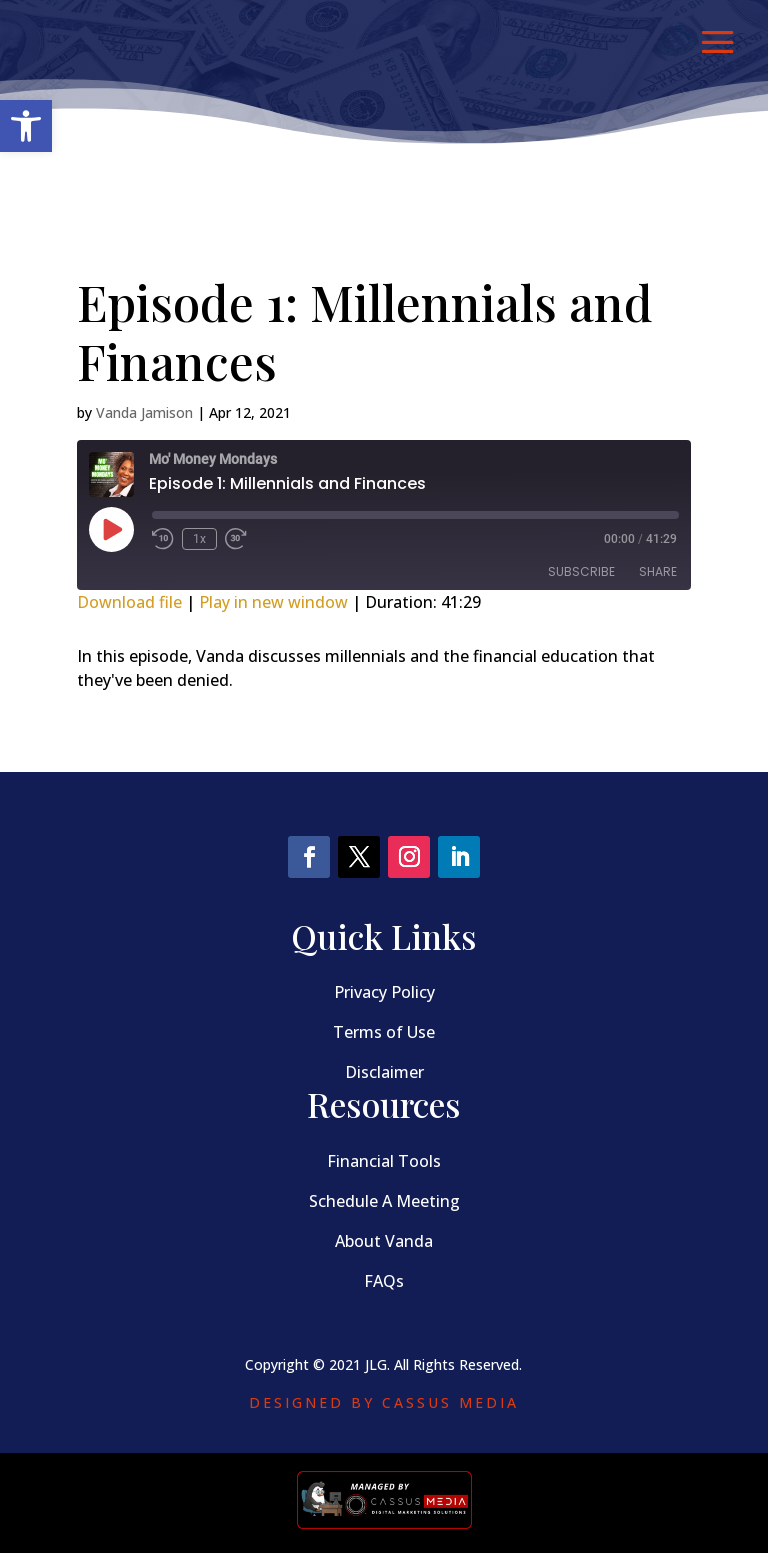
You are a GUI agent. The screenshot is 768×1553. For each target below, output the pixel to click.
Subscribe (581, 571)
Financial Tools (384, 1161)
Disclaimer (384, 1072)
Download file (129, 602)
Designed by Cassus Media (384, 1402)
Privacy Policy (384, 992)
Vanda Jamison (144, 412)
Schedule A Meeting (384, 1201)
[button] (26, 126)
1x (199, 539)
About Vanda (384, 1241)
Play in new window (273, 602)
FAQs (384, 1281)
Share (658, 571)
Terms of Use (384, 1032)
